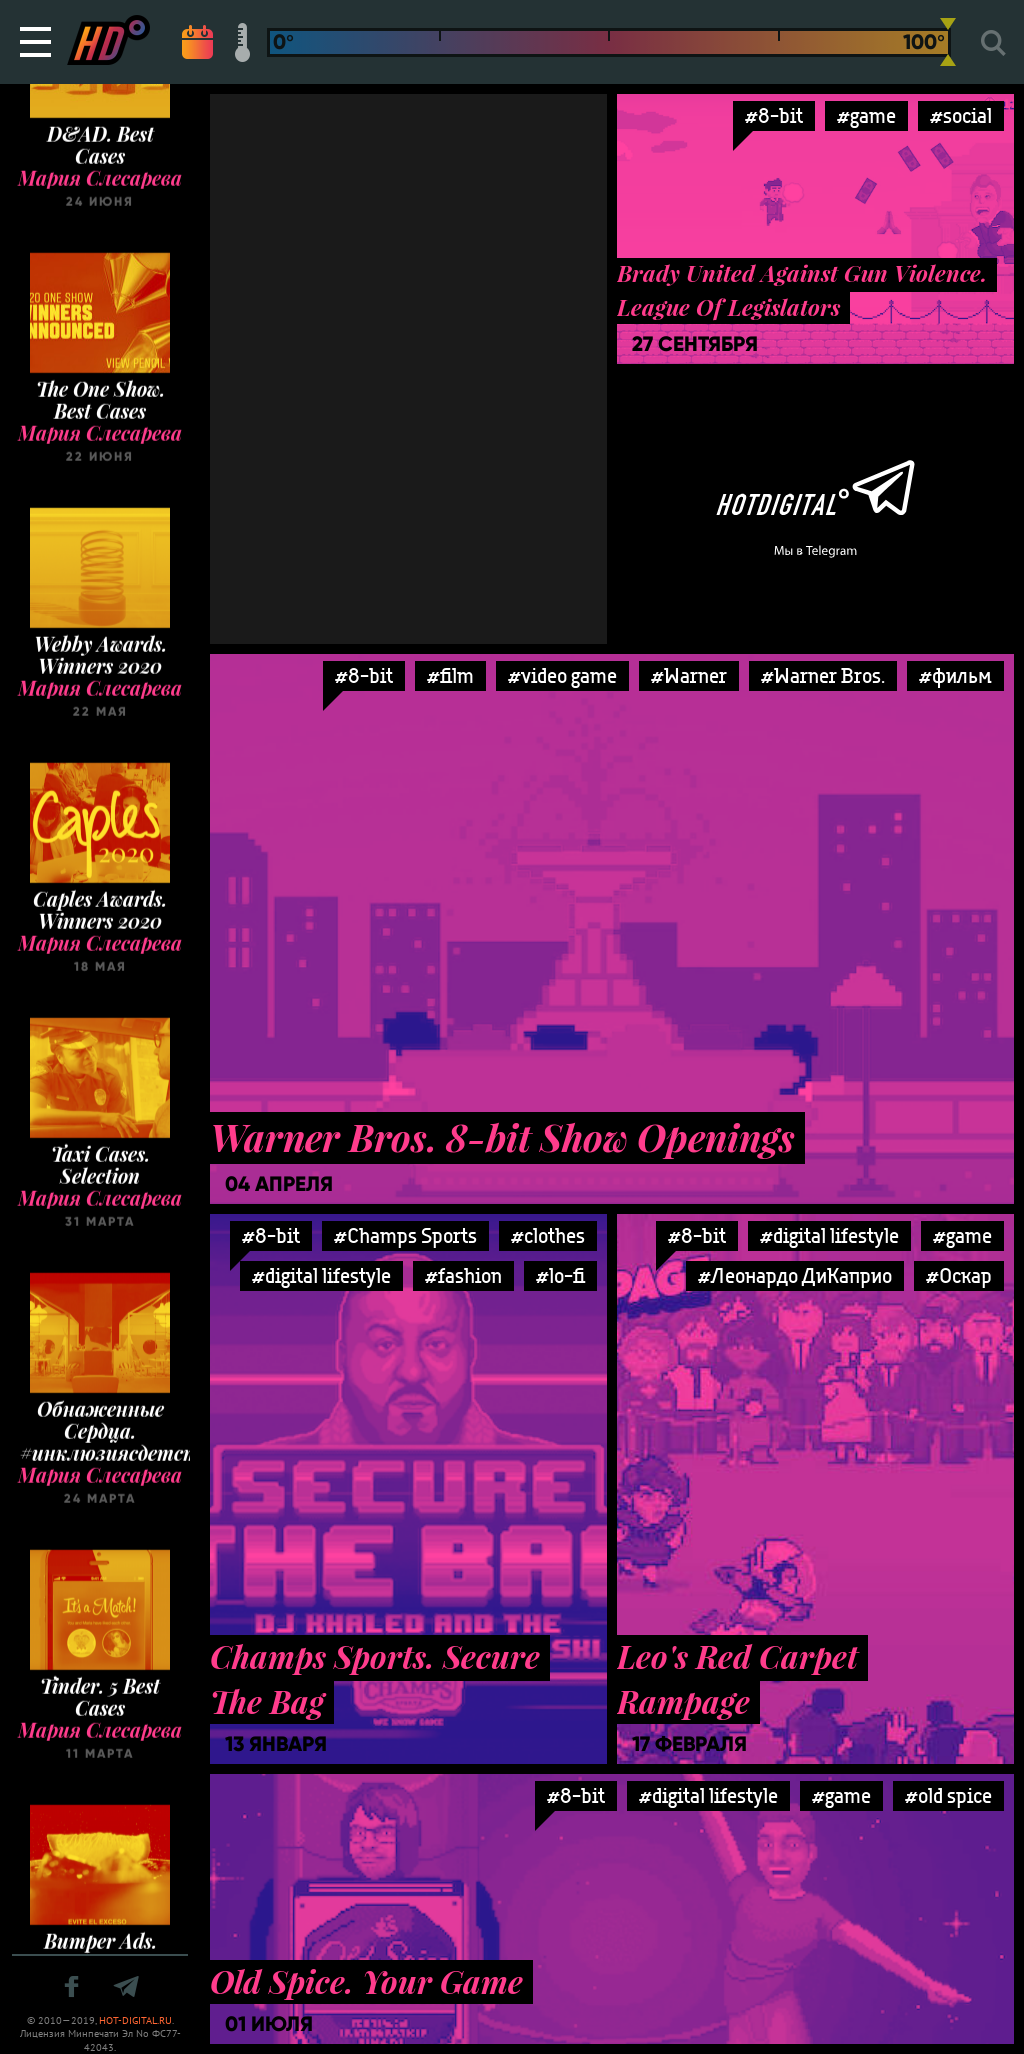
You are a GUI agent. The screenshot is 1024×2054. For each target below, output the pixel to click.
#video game (562, 675)
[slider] (948, 42)
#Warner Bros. (823, 675)
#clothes (548, 1235)
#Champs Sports (405, 1235)
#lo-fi (560, 1275)
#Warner (689, 675)
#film (450, 675)
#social (961, 115)
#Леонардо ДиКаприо (795, 1275)
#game (866, 115)
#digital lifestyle (321, 1275)
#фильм (955, 675)
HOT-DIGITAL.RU (135, 2020)
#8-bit (774, 115)
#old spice (948, 1795)
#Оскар (959, 1275)
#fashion (463, 1275)
